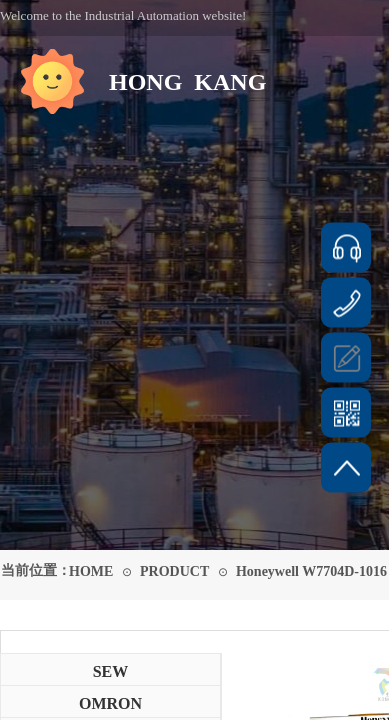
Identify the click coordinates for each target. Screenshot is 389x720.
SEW (111, 671)
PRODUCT (174, 571)
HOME (91, 571)
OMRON (110, 703)
